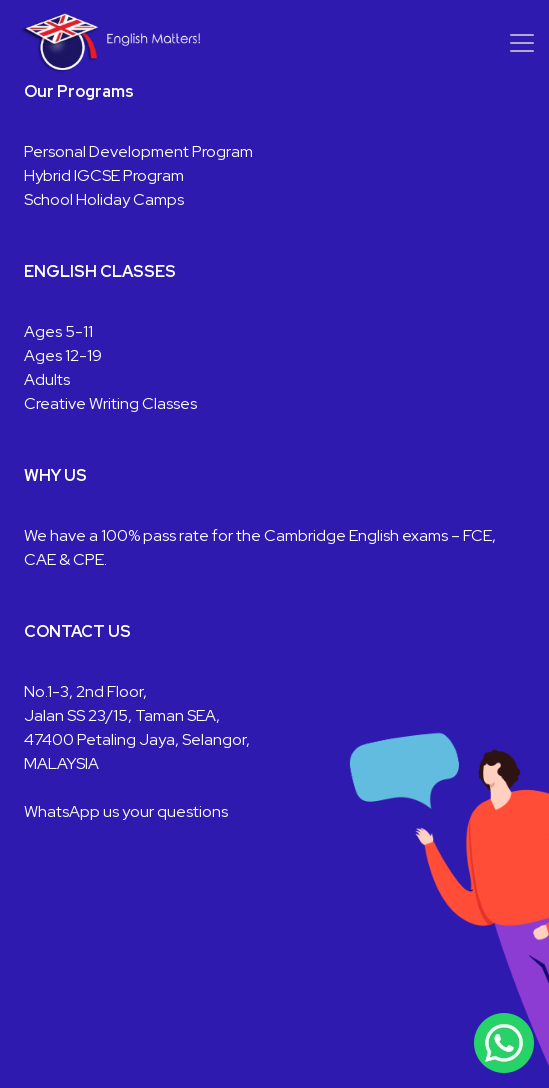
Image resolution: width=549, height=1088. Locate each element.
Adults (47, 379)
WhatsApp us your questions (126, 811)
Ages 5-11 (58, 331)
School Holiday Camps (104, 199)
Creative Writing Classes (110, 403)
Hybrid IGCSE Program (104, 175)
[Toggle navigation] (522, 43)
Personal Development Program (138, 151)
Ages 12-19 (63, 355)
